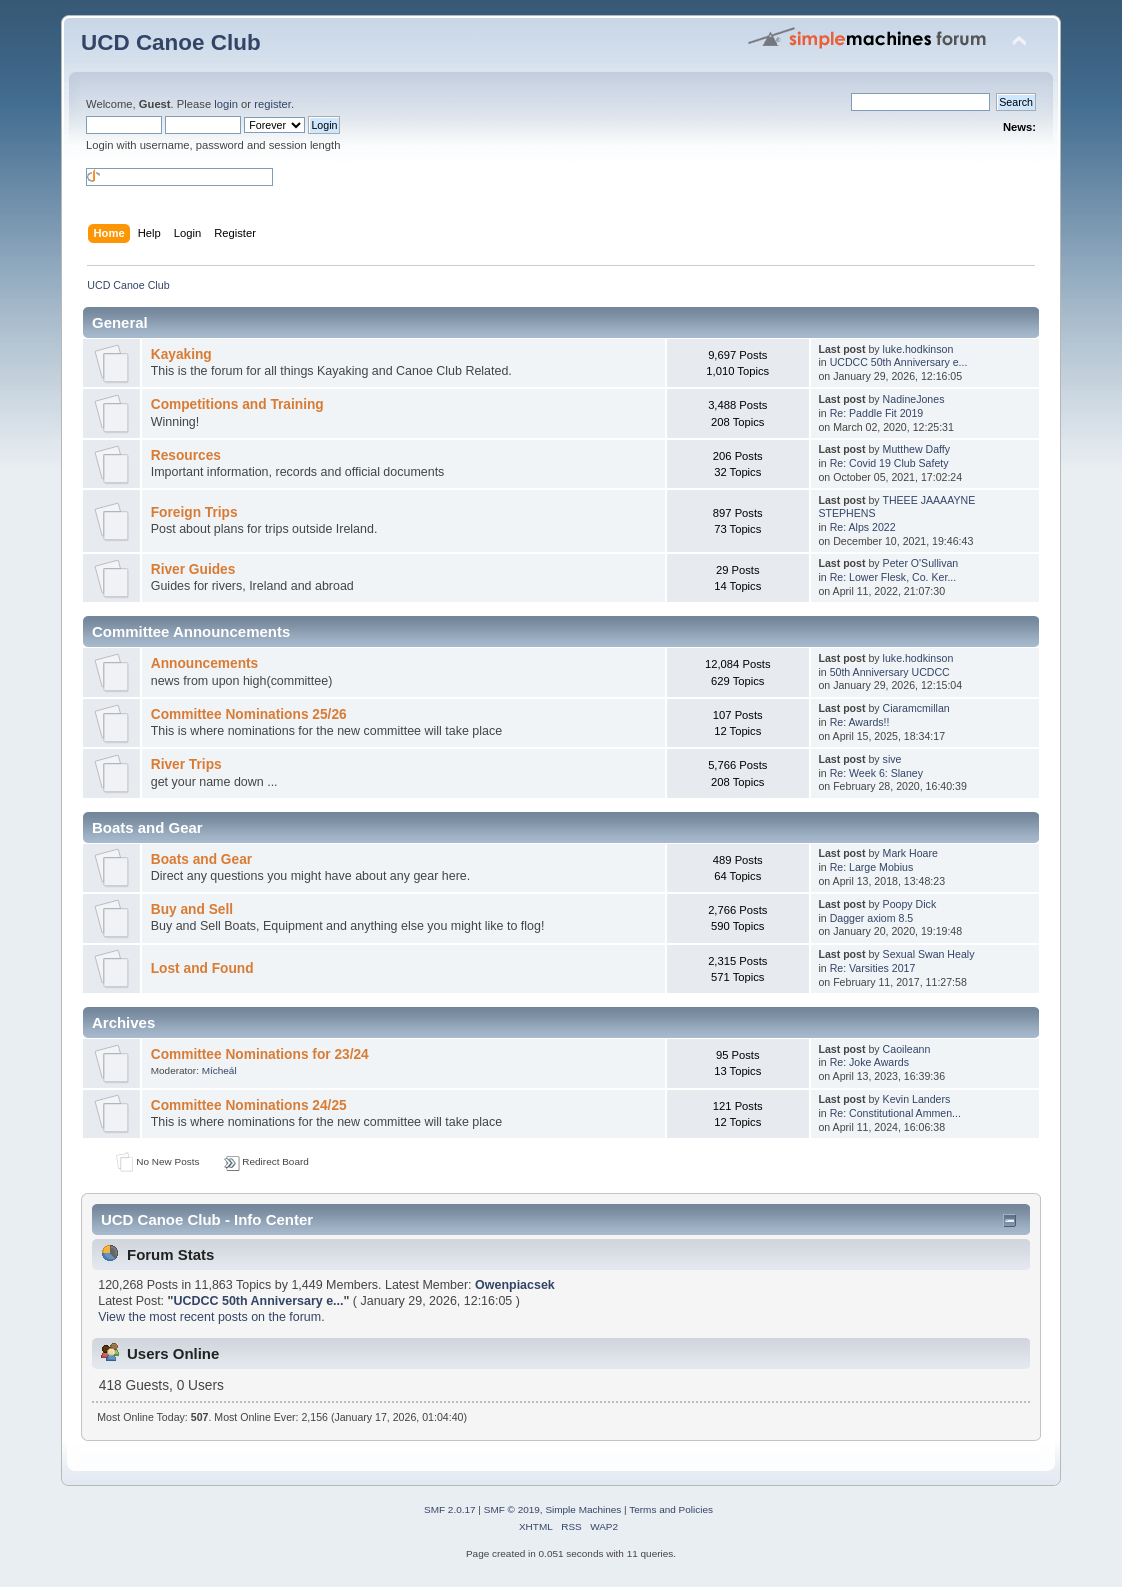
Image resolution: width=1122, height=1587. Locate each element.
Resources (186, 455)
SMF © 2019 (512, 1509)
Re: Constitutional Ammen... (895, 1113)
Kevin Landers (917, 1099)
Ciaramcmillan (916, 708)
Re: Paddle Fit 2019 (877, 413)
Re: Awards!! (860, 722)
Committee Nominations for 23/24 (260, 1054)
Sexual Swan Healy (929, 954)
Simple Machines (583, 1509)
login (226, 104)
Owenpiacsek (515, 1285)
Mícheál (219, 1070)
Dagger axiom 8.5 (872, 918)
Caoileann (907, 1049)
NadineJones (914, 399)
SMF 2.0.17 (450, 1509)
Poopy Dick (910, 904)
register (272, 104)
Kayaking (181, 354)
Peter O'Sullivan (921, 563)
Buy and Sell (192, 909)
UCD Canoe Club (171, 42)
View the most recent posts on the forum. (211, 1317)
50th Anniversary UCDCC (890, 672)
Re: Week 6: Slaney (876, 773)
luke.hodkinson (918, 349)
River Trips (186, 764)
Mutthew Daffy (917, 449)
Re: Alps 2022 (863, 527)
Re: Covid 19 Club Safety (889, 463)
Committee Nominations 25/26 (249, 714)
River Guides (193, 569)
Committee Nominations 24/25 (249, 1105)
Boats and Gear (201, 859)
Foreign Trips (194, 512)
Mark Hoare (910, 853)
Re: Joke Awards (869, 1062)
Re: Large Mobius (872, 867)
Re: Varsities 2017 (873, 968)
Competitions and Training (237, 404)
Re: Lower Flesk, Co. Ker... (893, 577)
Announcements (204, 663)
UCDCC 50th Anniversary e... (899, 362)
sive (892, 759)
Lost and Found (202, 968)
